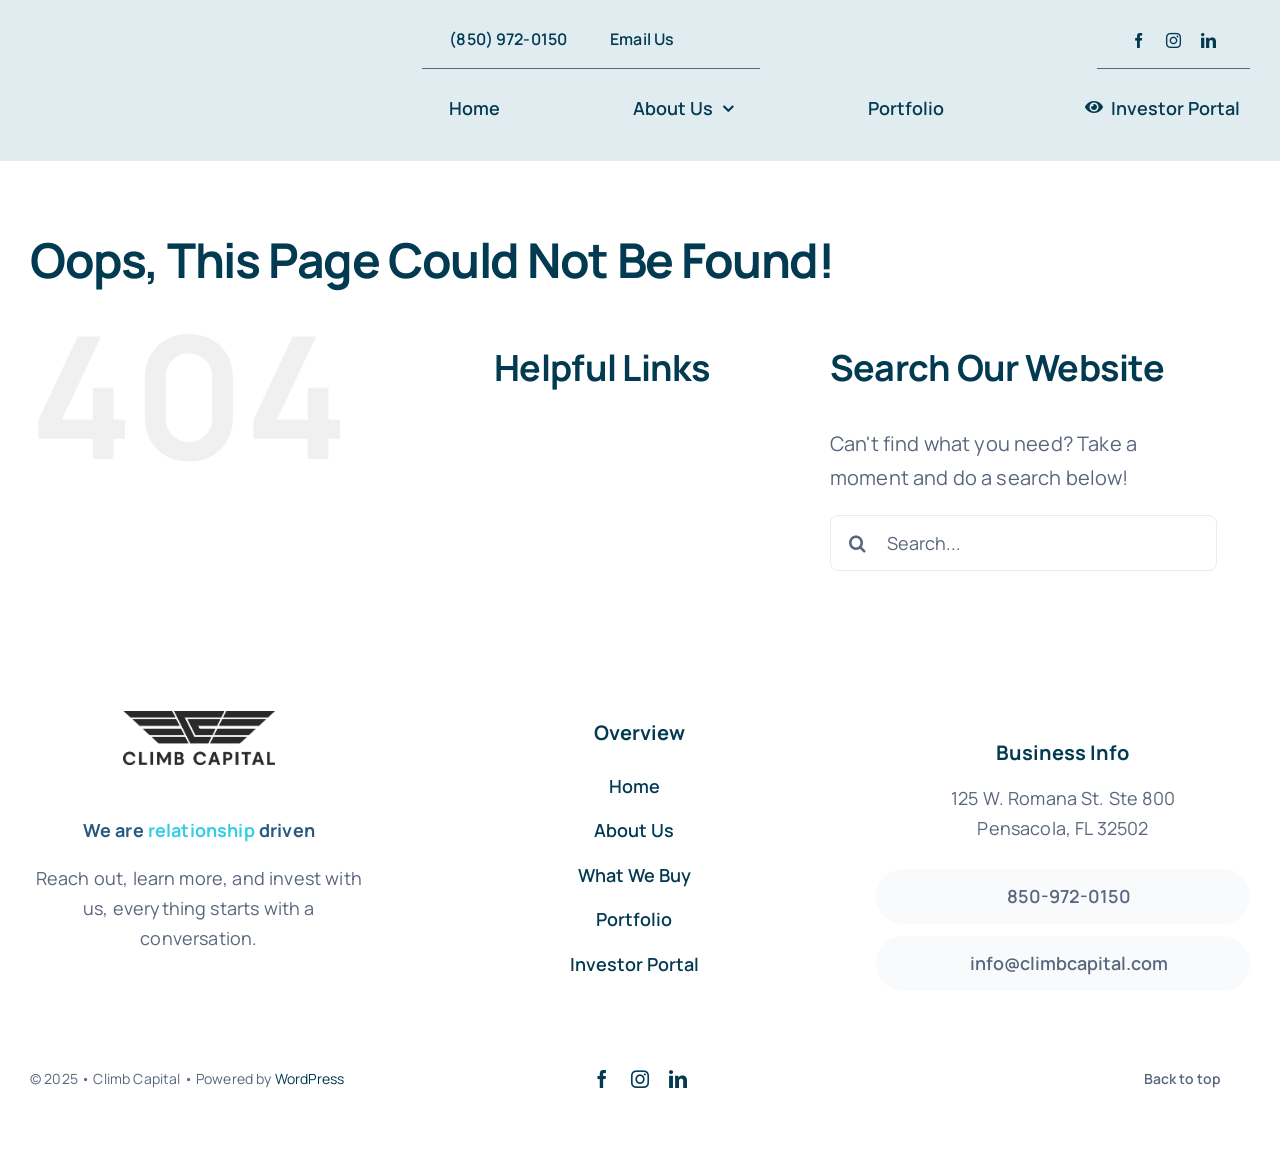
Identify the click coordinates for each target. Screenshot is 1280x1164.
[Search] (858, 543)
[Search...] (1023, 543)
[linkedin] (1208, 40)
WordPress (309, 1078)
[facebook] (1138, 40)
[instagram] (1173, 40)
